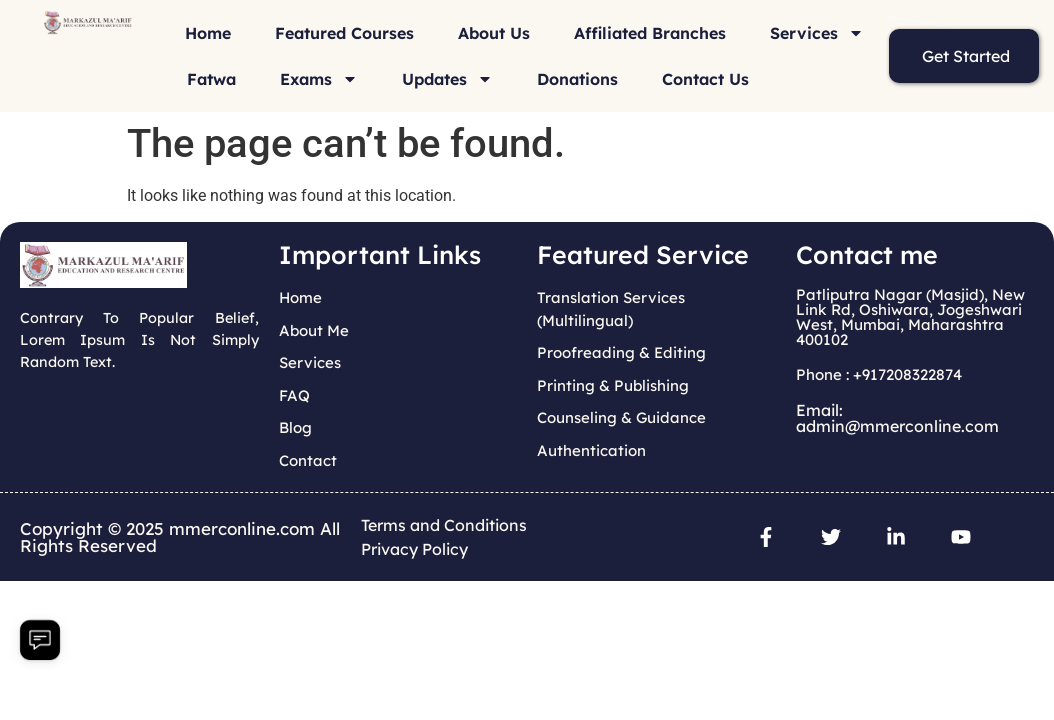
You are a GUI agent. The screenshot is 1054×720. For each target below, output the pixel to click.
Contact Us (705, 79)
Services (817, 33)
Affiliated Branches (650, 33)
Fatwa (211, 79)
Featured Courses (344, 33)
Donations (577, 79)
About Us (494, 33)
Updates (447, 79)
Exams (319, 79)
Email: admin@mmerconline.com (897, 418)
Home (208, 33)
